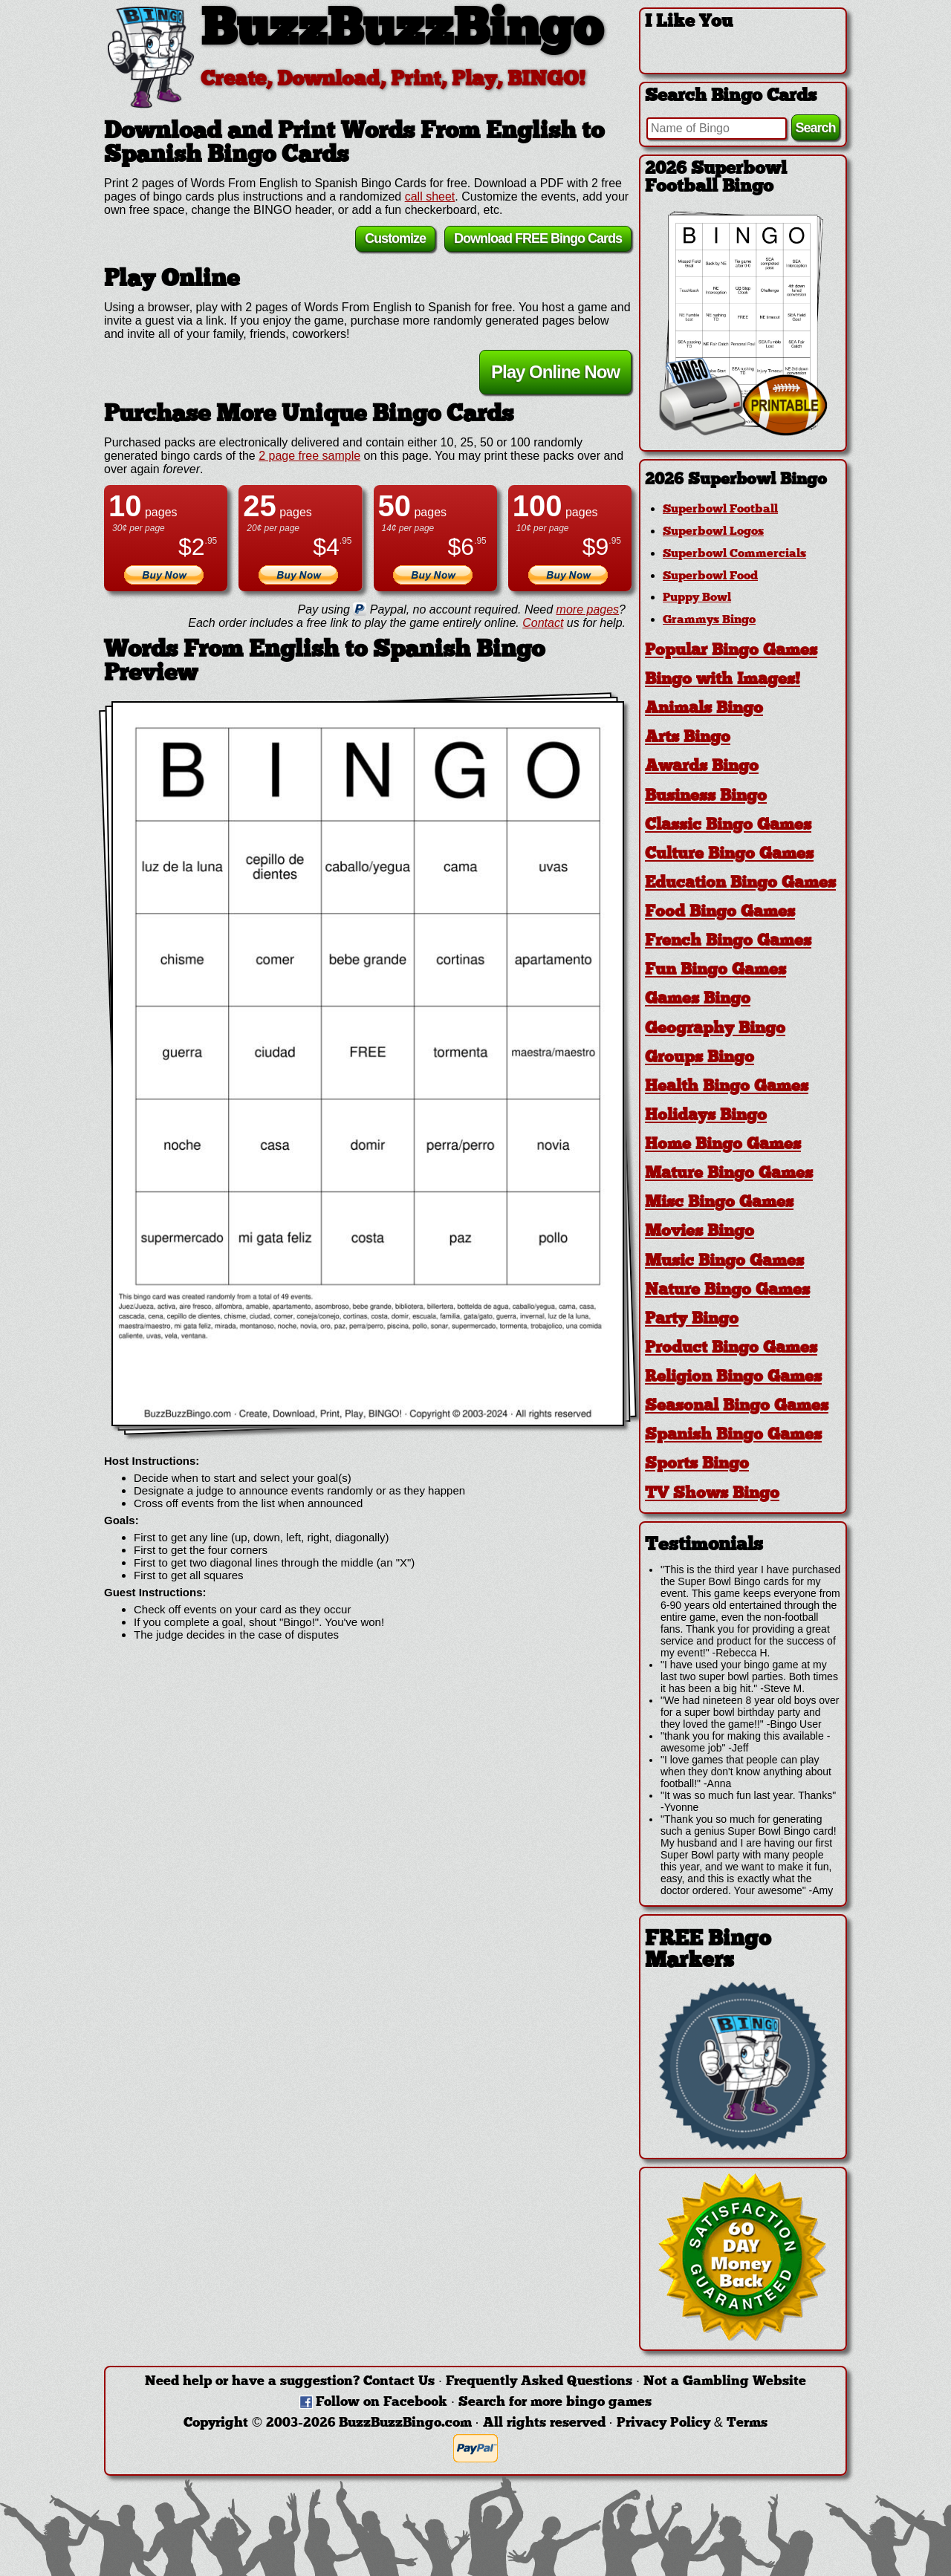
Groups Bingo (699, 1058)
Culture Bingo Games (729, 854)
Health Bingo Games (726, 1087)
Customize (395, 240)
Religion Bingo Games (733, 1377)
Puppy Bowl (697, 598)
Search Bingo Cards (731, 96)
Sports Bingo (697, 1464)
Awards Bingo (702, 766)
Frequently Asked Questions (539, 2382)
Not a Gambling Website (724, 2382)
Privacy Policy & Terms (692, 2423)
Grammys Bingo (709, 620)
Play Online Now (555, 374)
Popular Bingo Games (731, 651)
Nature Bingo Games (727, 1290)
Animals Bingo (704, 709)
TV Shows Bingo (712, 1494)
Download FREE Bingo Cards (538, 240)
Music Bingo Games (724, 1261)
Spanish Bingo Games (733, 1435)
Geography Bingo (715, 1029)
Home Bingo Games (723, 1145)
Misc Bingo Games (719, 1202)
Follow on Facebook (381, 2403)
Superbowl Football (720, 509)
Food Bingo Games (720, 912)
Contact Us (399, 2382)
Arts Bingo (687, 738)
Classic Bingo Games (728, 825)
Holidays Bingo (706, 1116)
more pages (588, 611)
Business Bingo (706, 796)
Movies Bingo (699, 1231)
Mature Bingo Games (729, 1174)
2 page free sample (309, 458)
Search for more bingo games (555, 2403)
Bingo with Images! (722, 680)
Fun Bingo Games (715, 970)
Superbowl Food (710, 576)
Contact (542, 625)
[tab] (743, 480)
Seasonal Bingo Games (736, 1406)
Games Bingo (697, 999)
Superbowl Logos (713, 532)
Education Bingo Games (740, 883)
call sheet (430, 198)
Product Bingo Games (731, 1348)
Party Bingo (692, 1319)
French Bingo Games (728, 941)
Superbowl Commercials (734, 554)
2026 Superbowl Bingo (736, 480)
